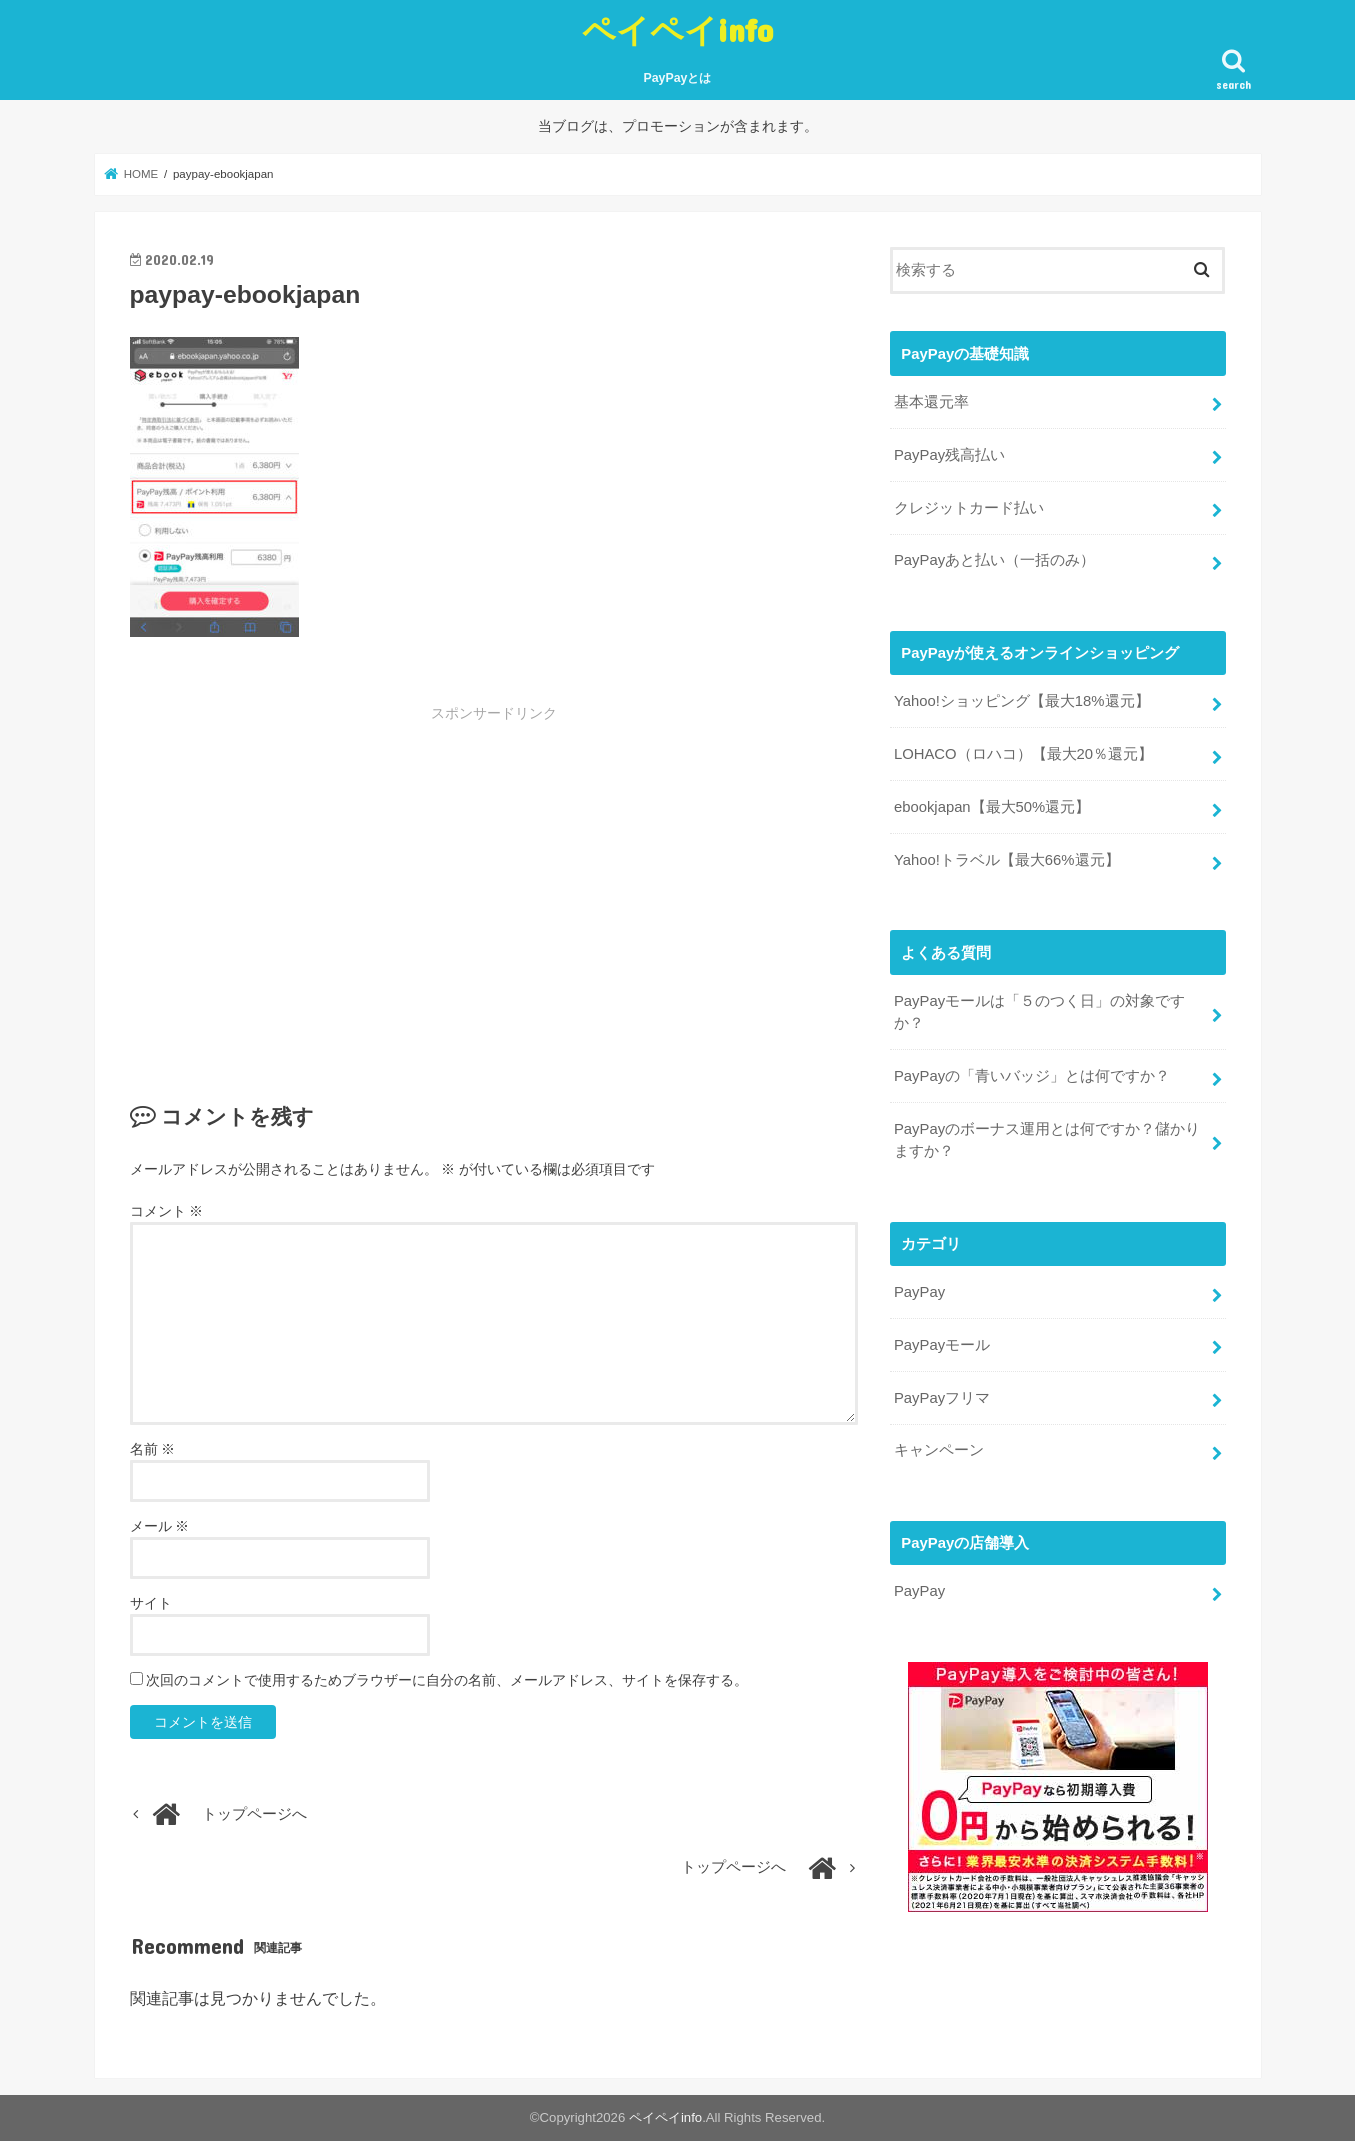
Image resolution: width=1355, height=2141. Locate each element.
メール (160, 1526)
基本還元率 (931, 402)
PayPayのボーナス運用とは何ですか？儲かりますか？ (1047, 1140)
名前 (153, 1449)
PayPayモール (942, 1345)
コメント (167, 1211)
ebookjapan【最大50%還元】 (992, 807)
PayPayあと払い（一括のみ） (994, 560)
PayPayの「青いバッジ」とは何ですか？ (1032, 1076)
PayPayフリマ (942, 1398)
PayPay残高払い (949, 455)
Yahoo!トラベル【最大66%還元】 (1007, 860)
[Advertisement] (344, 873)
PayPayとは (678, 78)
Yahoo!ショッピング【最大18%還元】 (1022, 701)
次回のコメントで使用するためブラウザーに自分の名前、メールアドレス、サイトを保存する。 (447, 1680)
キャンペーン (939, 1450)
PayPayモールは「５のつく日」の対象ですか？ (1039, 1012)
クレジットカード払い (969, 508)
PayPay (919, 1292)
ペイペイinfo (677, 29)
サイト (151, 1603)
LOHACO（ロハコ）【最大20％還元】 (1023, 754)
